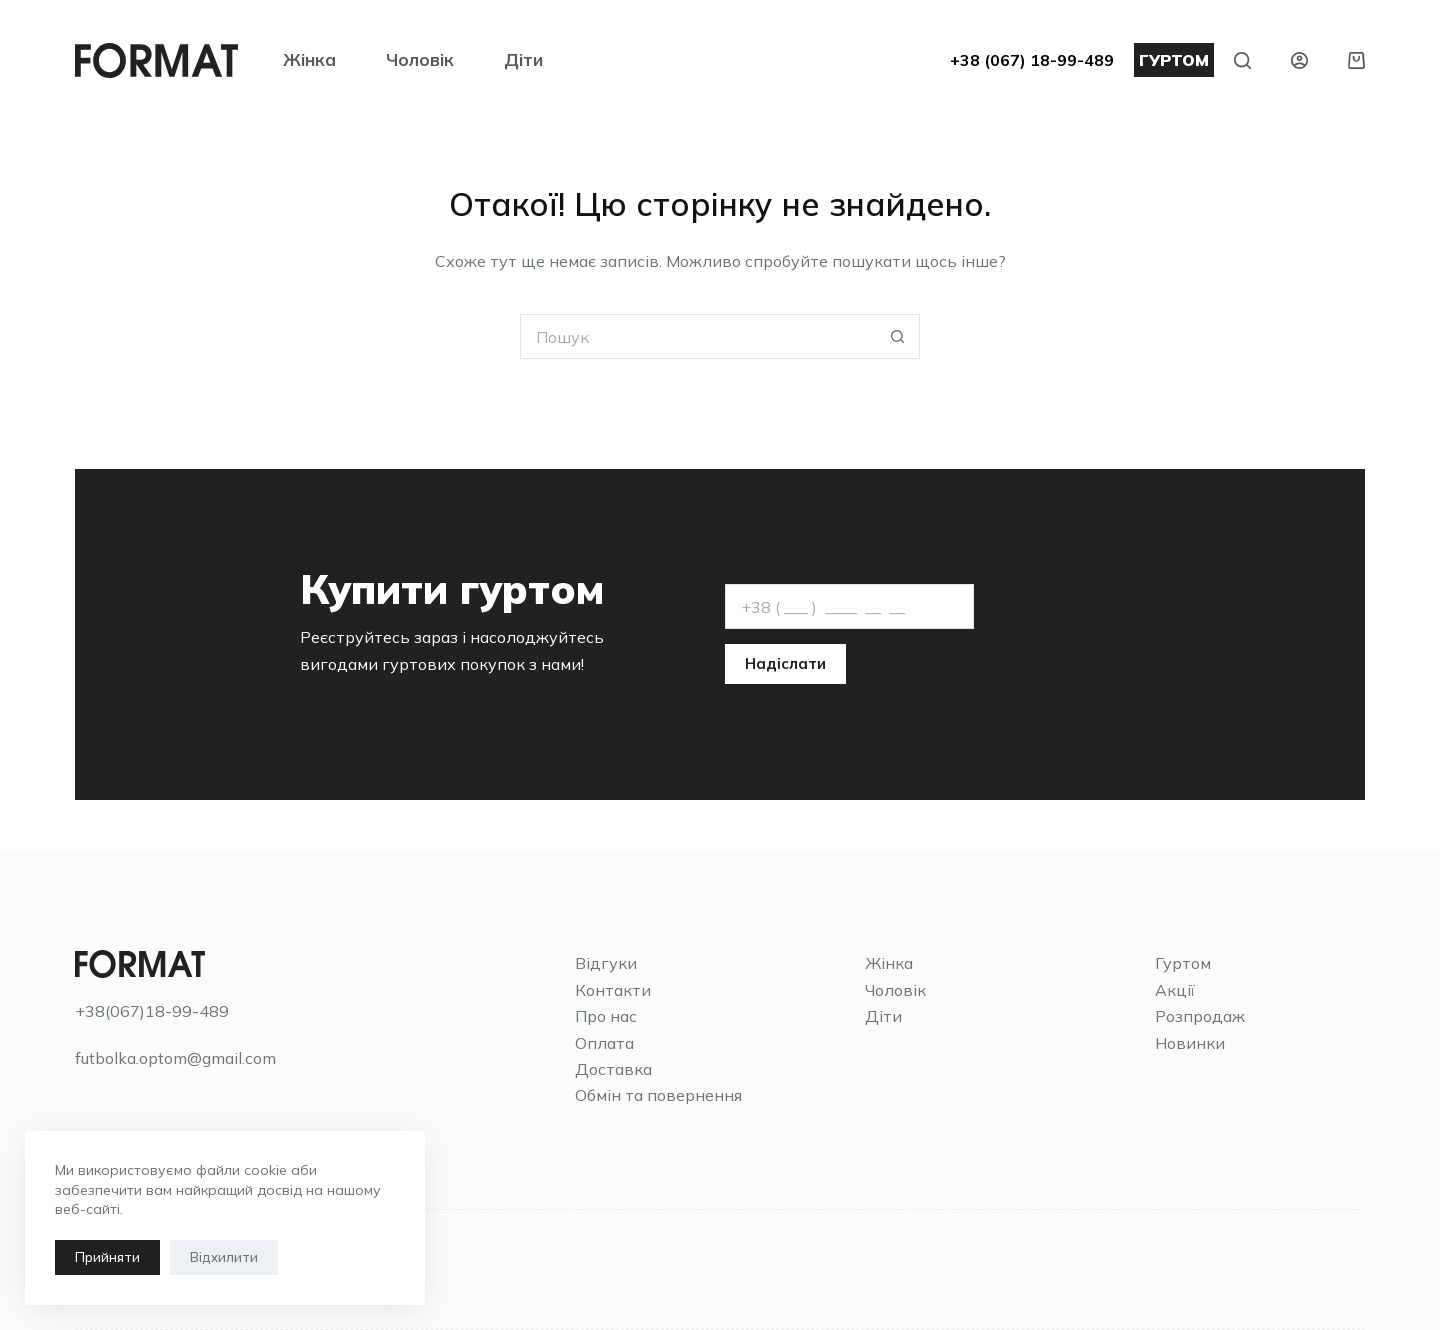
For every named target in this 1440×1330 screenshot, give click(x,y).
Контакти (613, 990)
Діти (523, 59)
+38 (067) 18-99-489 (1032, 60)
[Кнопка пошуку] (897, 336)
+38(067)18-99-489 (152, 1011)
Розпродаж (1200, 1016)
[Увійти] (1299, 60)
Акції (1175, 990)
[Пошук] (1242, 60)
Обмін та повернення (658, 1095)
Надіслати (785, 663)
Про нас (606, 1016)
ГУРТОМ (1174, 60)
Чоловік (420, 59)
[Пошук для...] (697, 336)
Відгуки (606, 963)
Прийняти (107, 1257)
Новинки (1190, 1043)
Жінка (309, 59)
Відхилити (224, 1257)
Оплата (604, 1043)
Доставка (613, 1069)
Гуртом (1183, 963)
